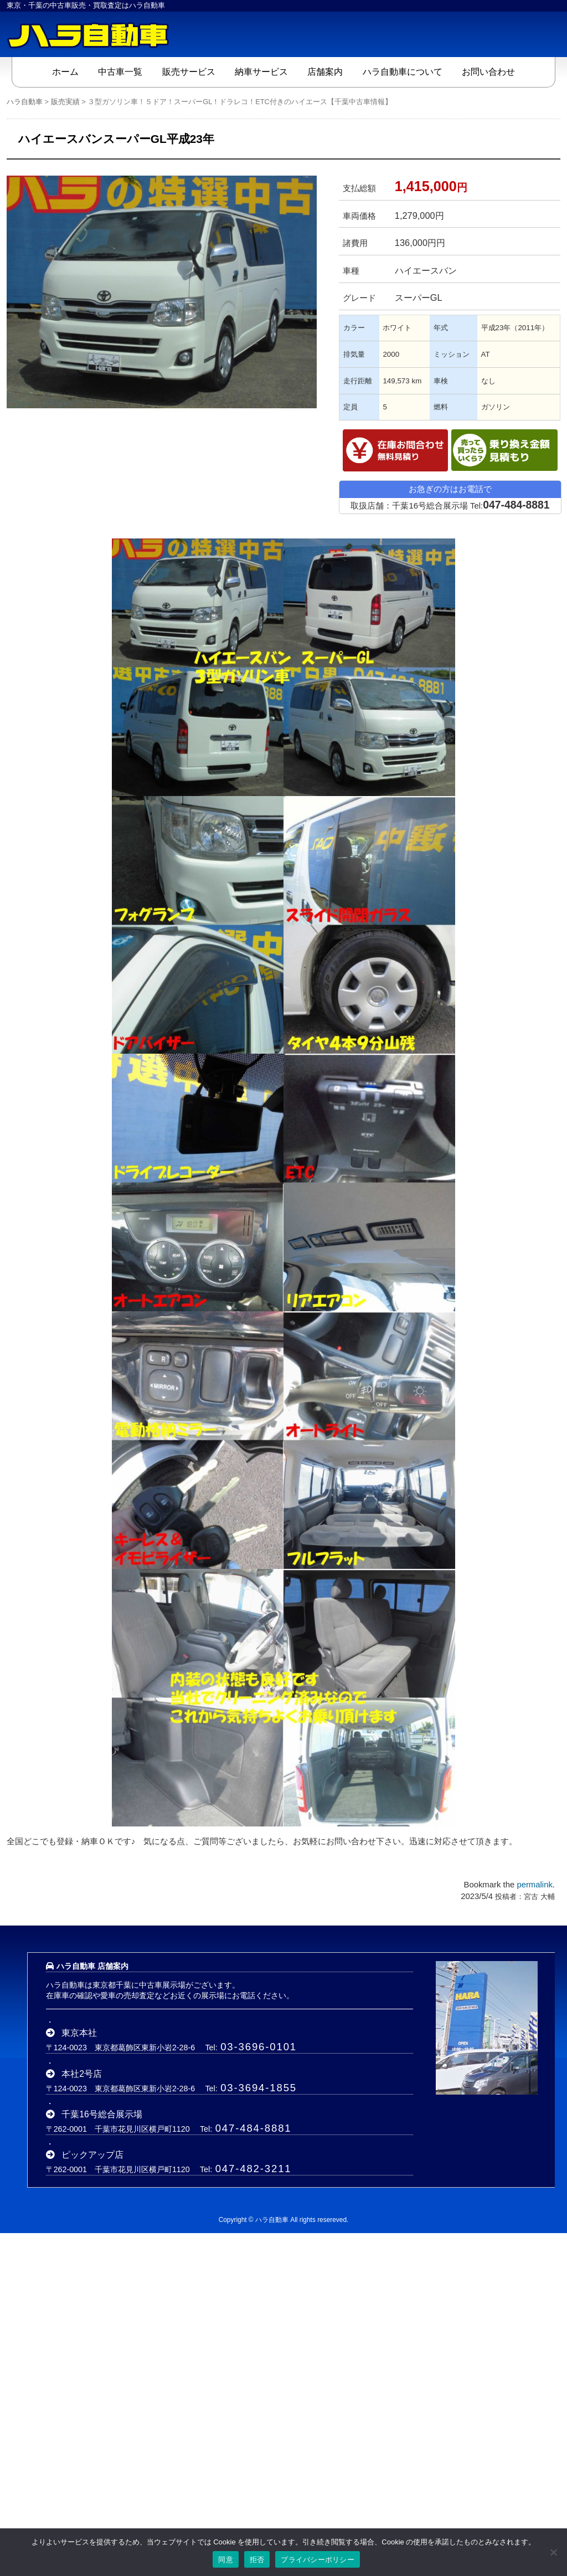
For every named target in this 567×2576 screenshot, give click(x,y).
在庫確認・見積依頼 (395, 450)
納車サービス (261, 71)
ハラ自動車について (402, 71)
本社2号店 (81, 2073)
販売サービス (188, 71)
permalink (534, 1884)
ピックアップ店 (92, 2154)
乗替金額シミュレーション (504, 450)
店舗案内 (325, 71)
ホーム (65, 71)
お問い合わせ (488, 71)
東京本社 (79, 2033)
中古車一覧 (120, 71)
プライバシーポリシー (317, 2560)
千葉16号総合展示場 (101, 2113)
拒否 (257, 2560)
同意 (225, 2560)
